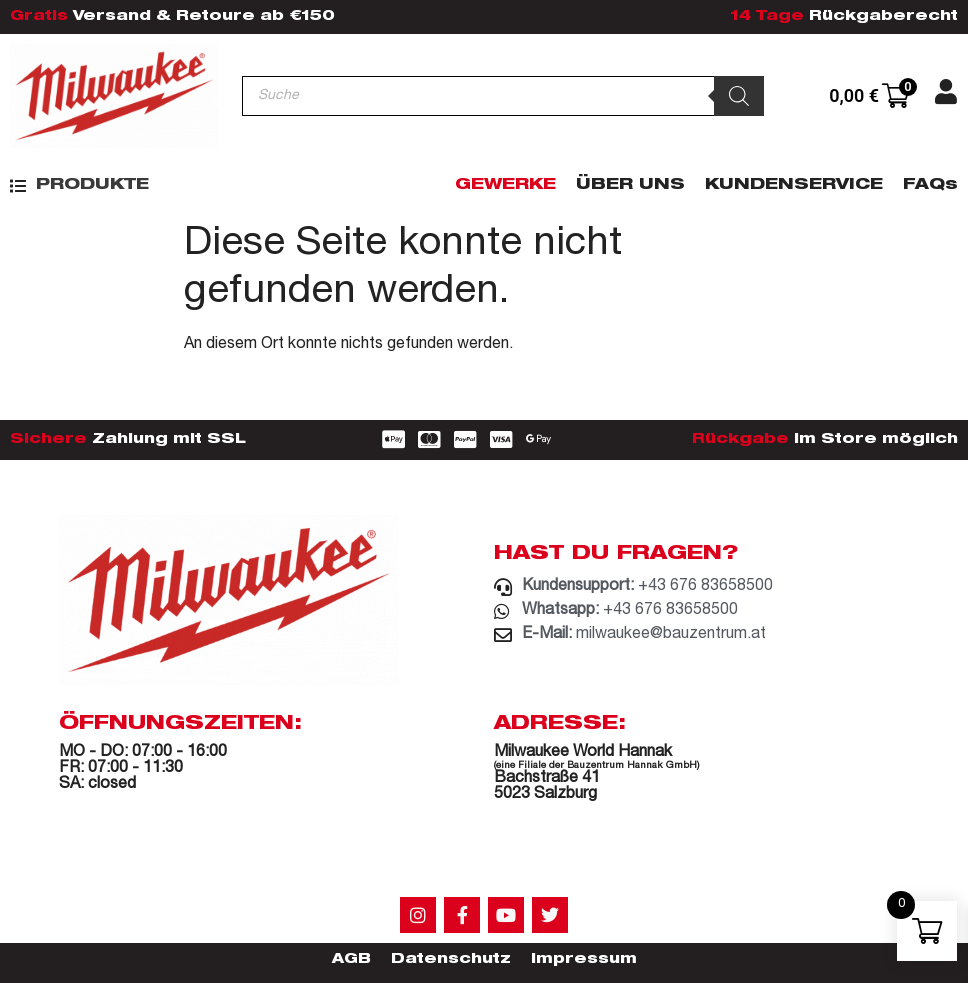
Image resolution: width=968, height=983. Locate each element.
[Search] (739, 96)
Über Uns (630, 186)
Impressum (584, 960)
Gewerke (505, 186)
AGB (351, 960)
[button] (79, 185)
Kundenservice (794, 186)
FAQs (930, 186)
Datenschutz (451, 960)
